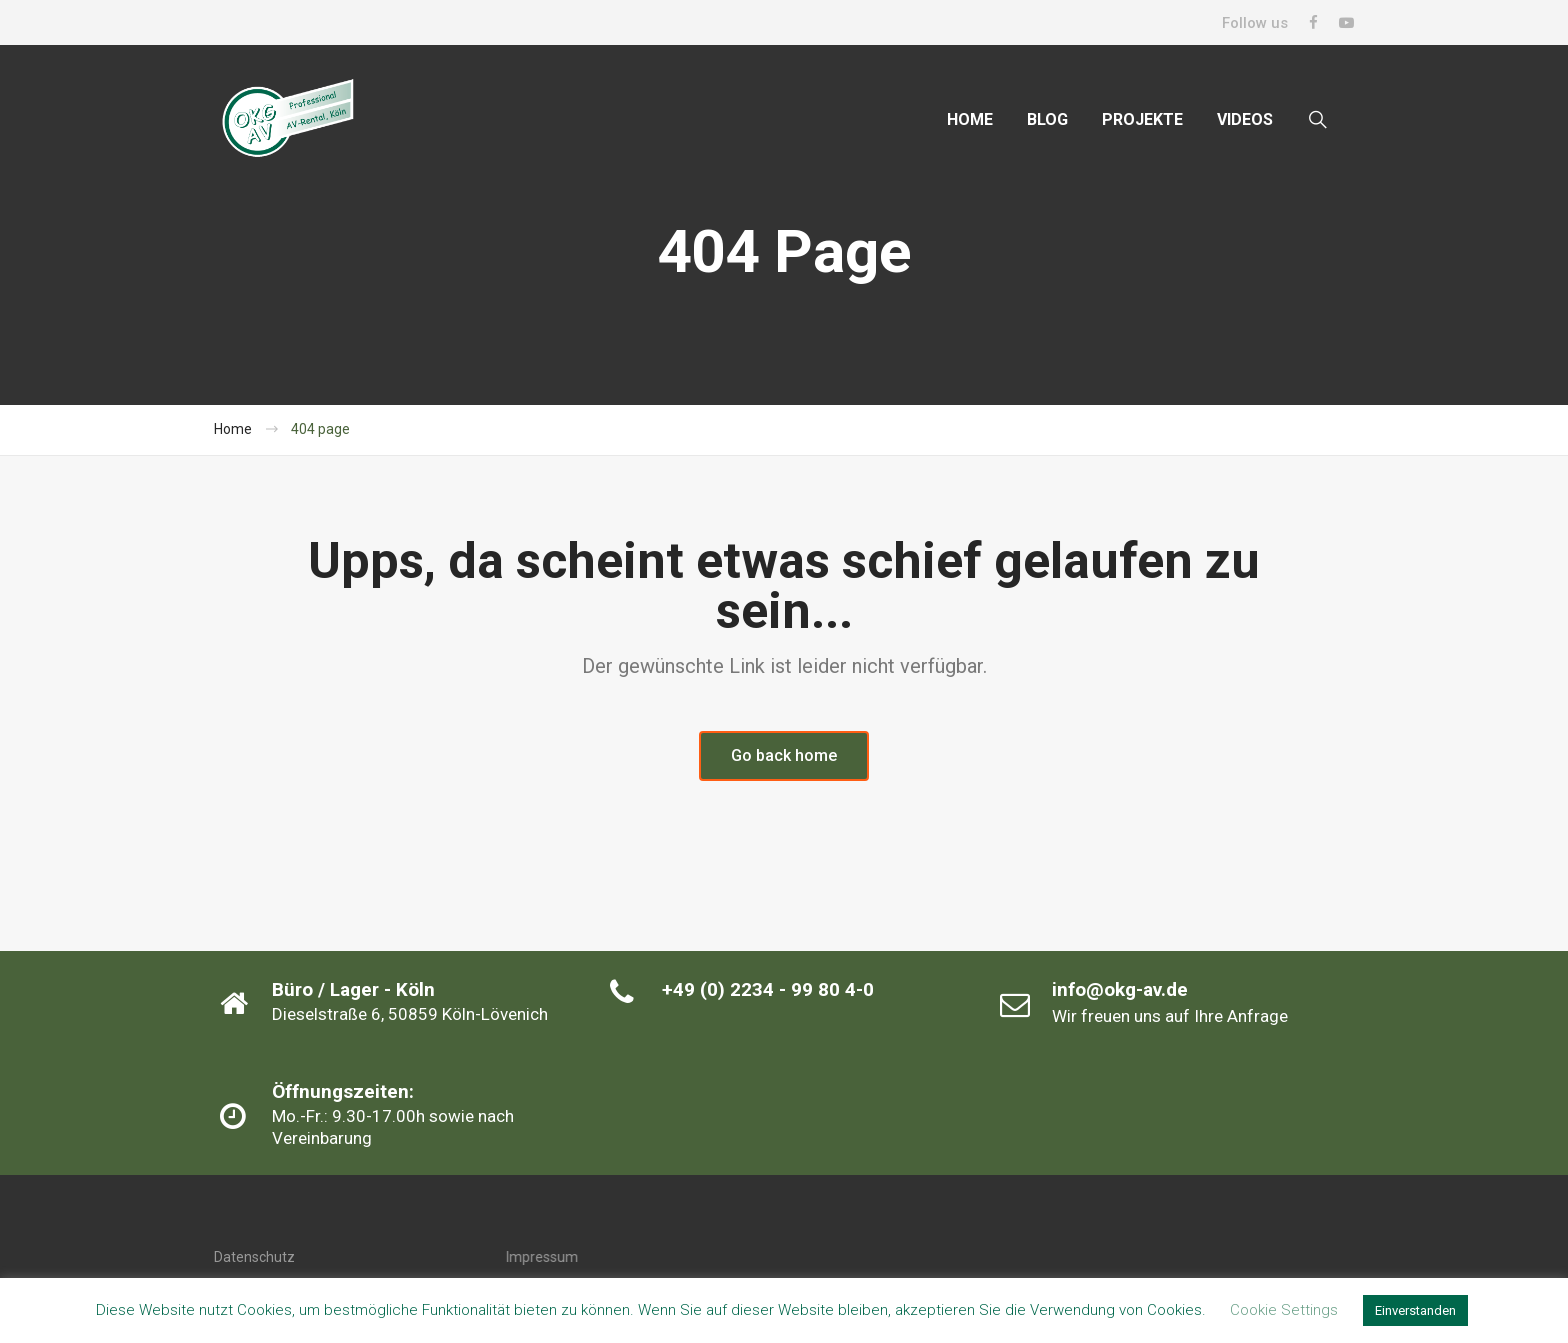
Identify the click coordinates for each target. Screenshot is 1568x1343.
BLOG (1047, 119)
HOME (970, 119)
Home (233, 429)
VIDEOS (1245, 119)
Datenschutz (254, 1257)
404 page (320, 429)
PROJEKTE (1142, 119)
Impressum (542, 1257)
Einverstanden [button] (1415, 1310)
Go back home (784, 755)
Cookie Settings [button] (1284, 1310)
